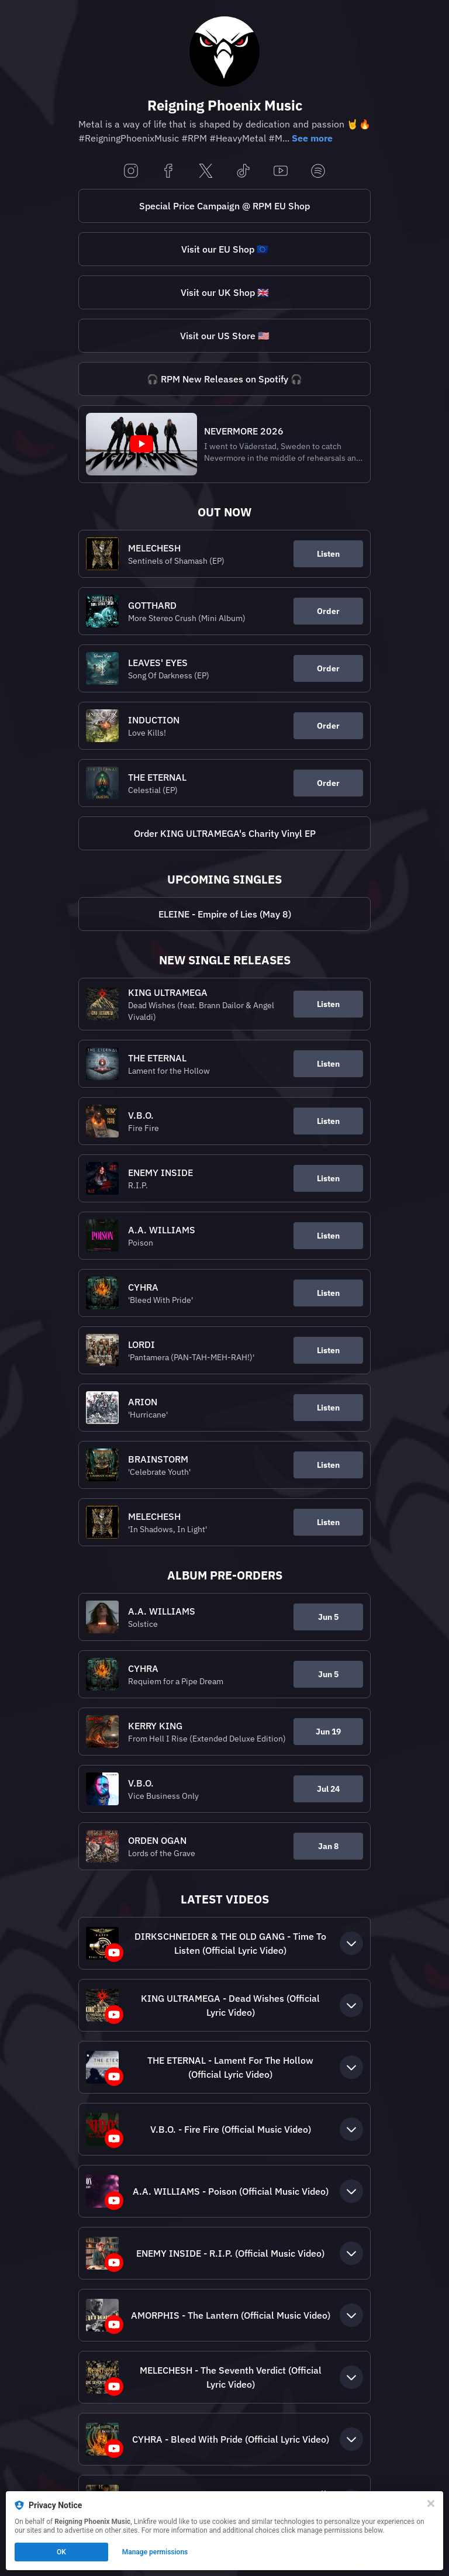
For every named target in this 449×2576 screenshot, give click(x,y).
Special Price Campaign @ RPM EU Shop (224, 206)
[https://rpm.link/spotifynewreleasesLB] (224, 379)
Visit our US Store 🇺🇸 (225, 336)
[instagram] (131, 172)
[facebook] (168, 172)
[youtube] (280, 172)
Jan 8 (328, 1846)
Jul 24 (328, 1789)
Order (328, 611)
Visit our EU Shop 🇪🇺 (224, 249)
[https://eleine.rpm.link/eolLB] (224, 914)
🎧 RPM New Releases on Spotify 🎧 (224, 379)
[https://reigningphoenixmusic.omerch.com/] (224, 292)
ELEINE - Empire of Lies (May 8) (224, 914)
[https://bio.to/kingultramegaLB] (224, 833)
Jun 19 (328, 1731)
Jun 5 (328, 1617)
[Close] (431, 2503)
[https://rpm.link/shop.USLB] (224, 336)
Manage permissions (155, 2552)
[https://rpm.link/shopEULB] (224, 249)
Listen (328, 554)
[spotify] (318, 172)
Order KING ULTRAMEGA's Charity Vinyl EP (225, 833)
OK (61, 2552)
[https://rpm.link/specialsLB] (224, 206)
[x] (205, 172)
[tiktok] (243, 172)
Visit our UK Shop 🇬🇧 (225, 292)
